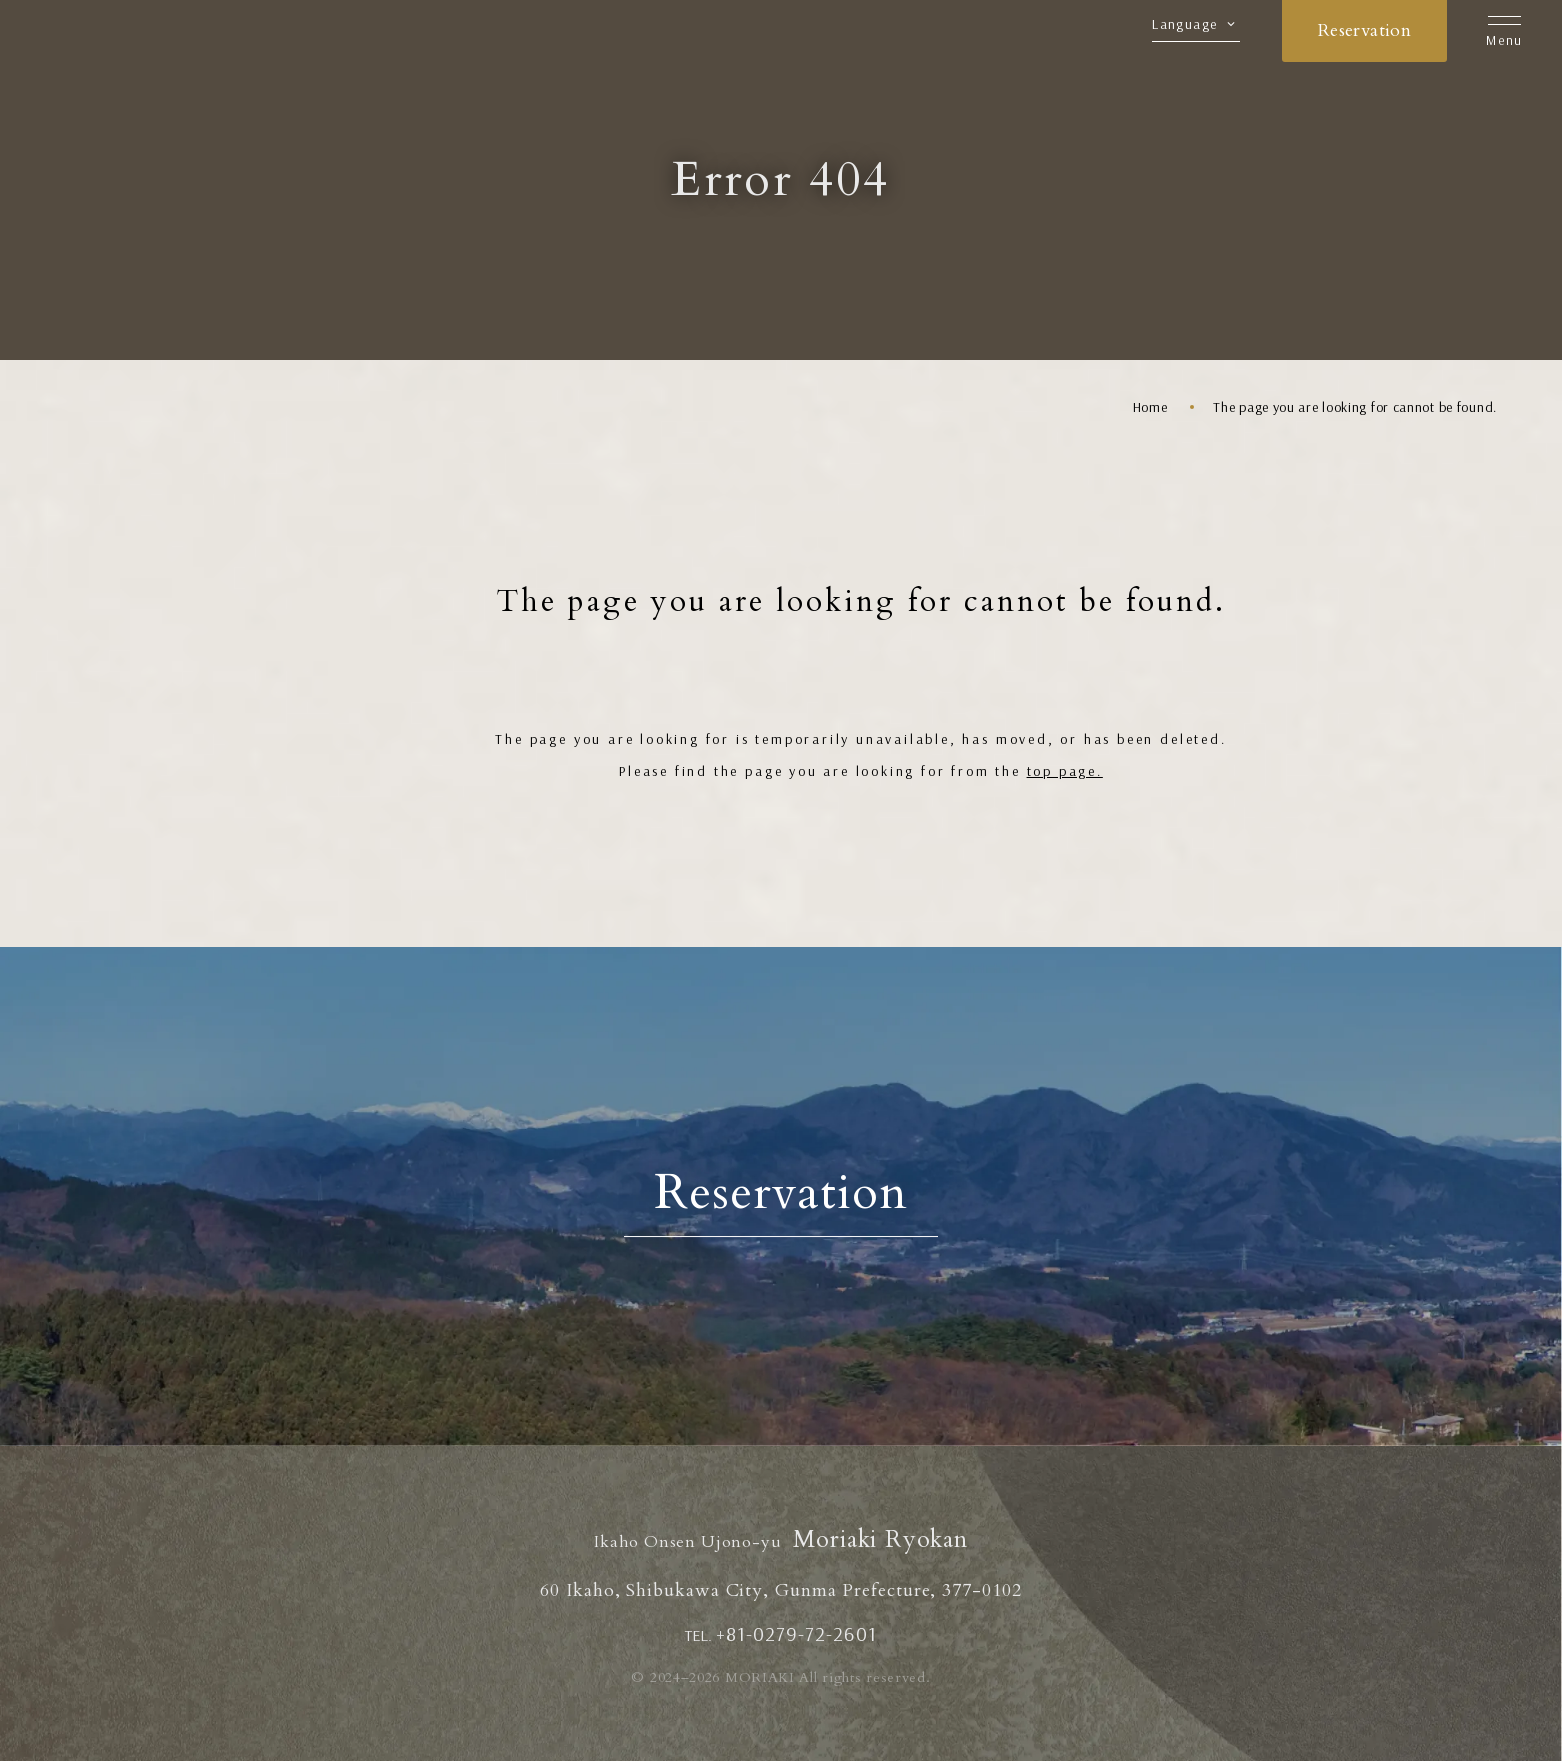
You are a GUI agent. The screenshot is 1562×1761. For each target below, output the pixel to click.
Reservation (1364, 30)
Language (1184, 25)
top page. (1065, 771)
